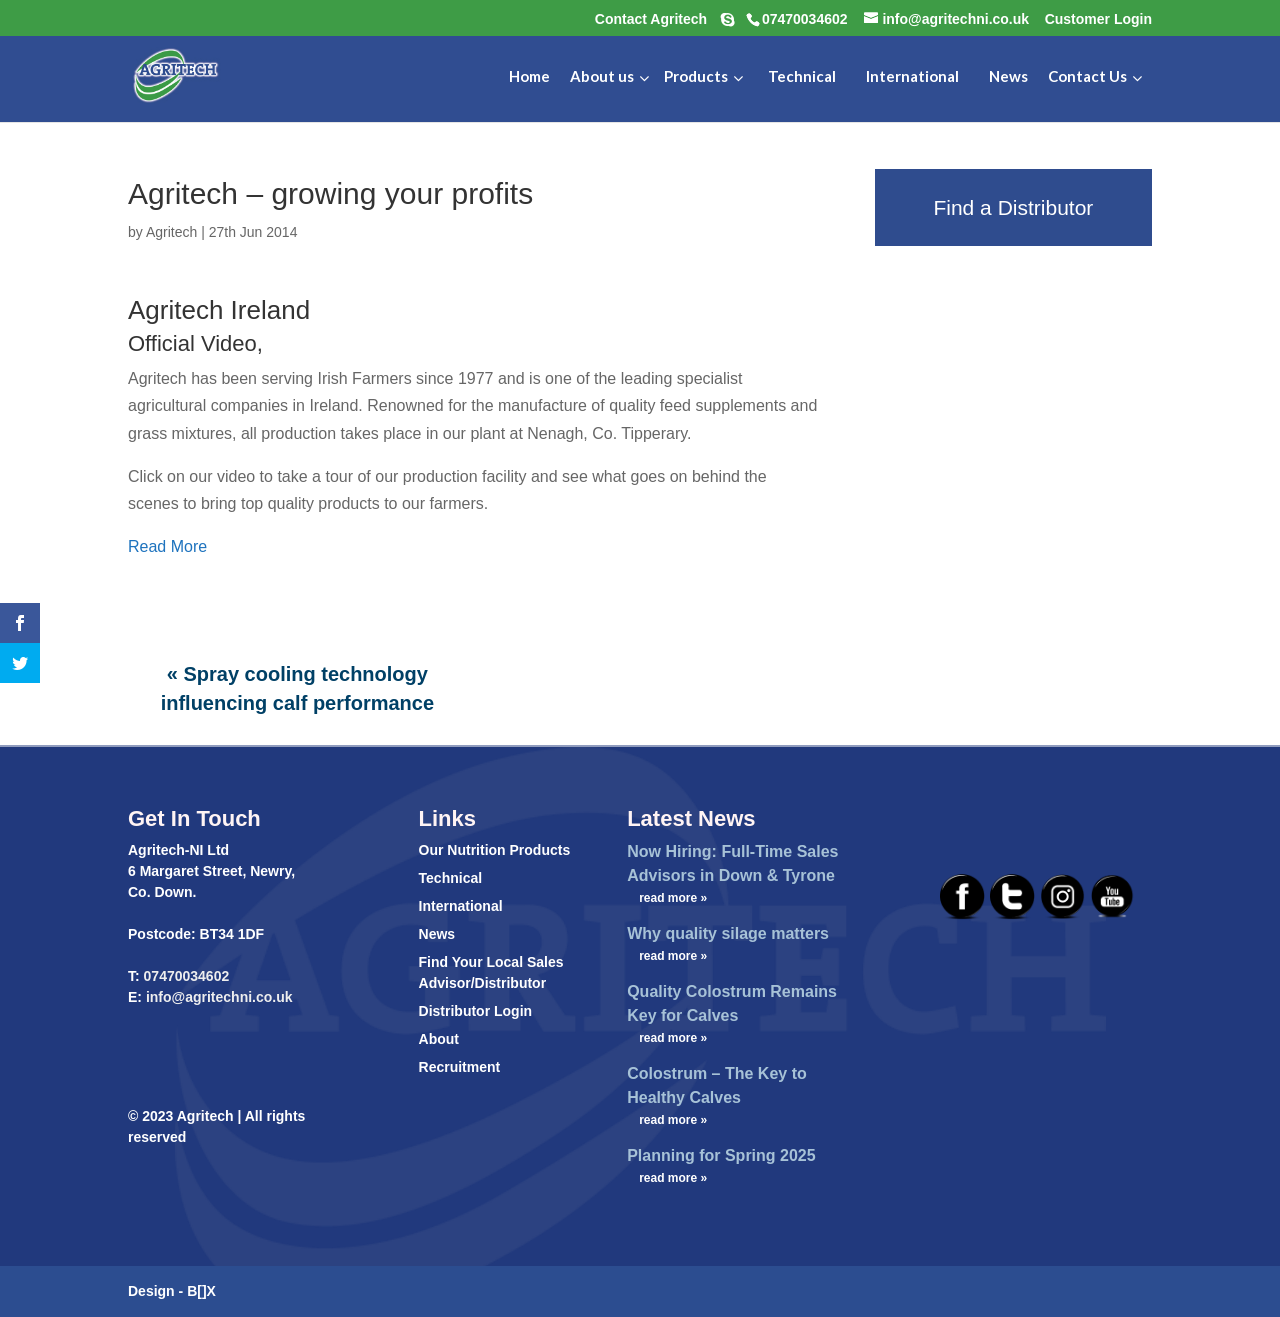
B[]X (201, 1291)
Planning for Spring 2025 (721, 1155)
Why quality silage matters (728, 933)
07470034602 (187, 976)
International (461, 906)
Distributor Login (476, 1011)
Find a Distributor (1013, 207)
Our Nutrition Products (495, 850)
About (439, 1039)
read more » (673, 898)
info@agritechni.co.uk (217, 997)
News (437, 934)
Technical (451, 878)
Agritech (171, 232)
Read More (167, 546)
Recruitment (460, 1067)
